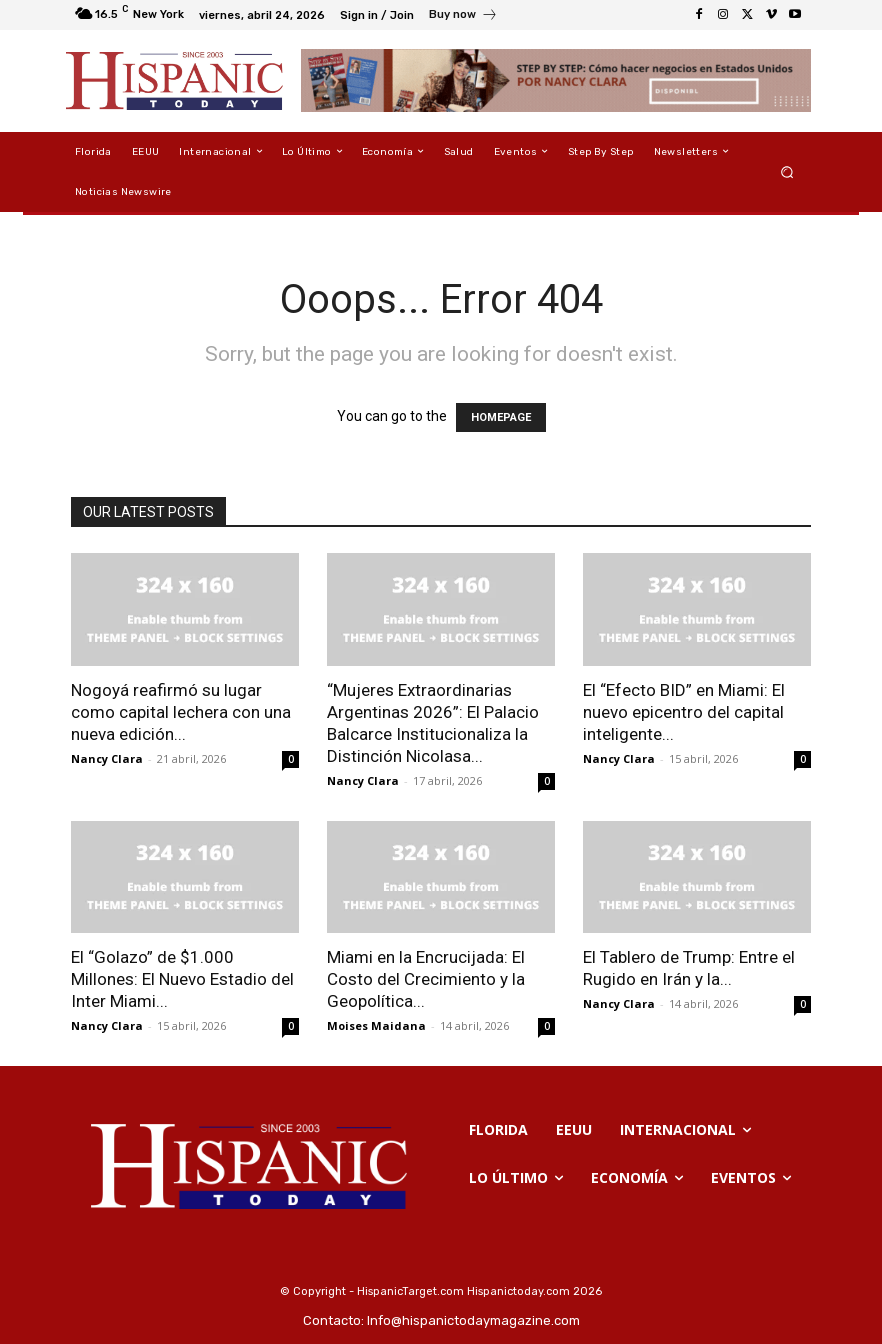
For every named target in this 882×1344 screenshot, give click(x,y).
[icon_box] (463, 17)
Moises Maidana (376, 1025)
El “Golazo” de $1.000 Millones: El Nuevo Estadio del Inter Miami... (182, 979)
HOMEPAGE (501, 417)
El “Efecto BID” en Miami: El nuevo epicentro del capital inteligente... (684, 712)
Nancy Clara (107, 758)
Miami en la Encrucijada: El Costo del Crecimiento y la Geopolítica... (426, 979)
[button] (787, 171)
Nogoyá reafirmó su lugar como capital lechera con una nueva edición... (181, 712)
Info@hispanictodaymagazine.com (473, 1320)
